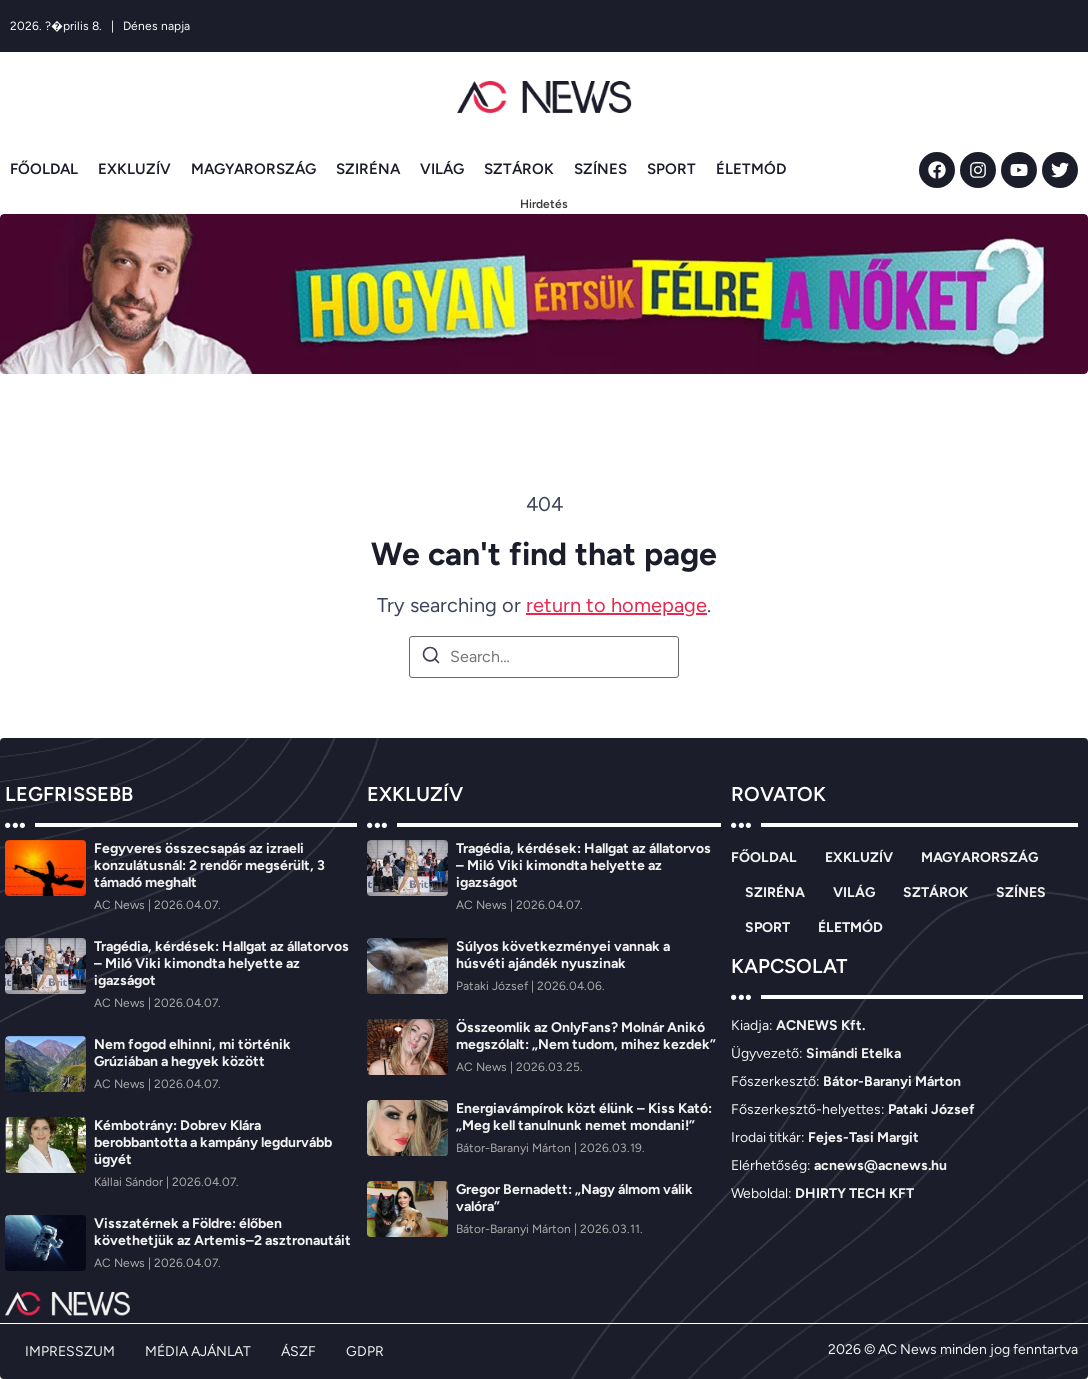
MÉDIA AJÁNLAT (198, 1351)
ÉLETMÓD (751, 169)
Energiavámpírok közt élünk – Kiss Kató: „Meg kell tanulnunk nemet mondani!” (584, 1117)
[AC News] (121, 905)
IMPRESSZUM (70, 1351)
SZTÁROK (519, 169)
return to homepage (616, 605)
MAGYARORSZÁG (253, 169)
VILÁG (442, 169)
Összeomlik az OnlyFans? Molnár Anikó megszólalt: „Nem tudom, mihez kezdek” (586, 1036)
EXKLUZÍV (134, 169)
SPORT (671, 169)
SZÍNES (600, 169)
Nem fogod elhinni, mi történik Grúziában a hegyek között (192, 1053)
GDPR (365, 1351)
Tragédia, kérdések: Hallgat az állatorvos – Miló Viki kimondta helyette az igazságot (221, 963)
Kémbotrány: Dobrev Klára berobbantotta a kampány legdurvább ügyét (213, 1142)
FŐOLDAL (44, 169)
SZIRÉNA (368, 169)
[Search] (431, 658)
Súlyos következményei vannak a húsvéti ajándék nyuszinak (563, 955)
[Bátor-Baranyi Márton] (515, 1148)
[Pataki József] (493, 986)
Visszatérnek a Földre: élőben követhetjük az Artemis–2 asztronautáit (222, 1232)
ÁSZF (298, 1351)
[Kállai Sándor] (130, 1182)
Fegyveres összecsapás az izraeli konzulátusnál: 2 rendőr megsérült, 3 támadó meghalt (209, 865)
